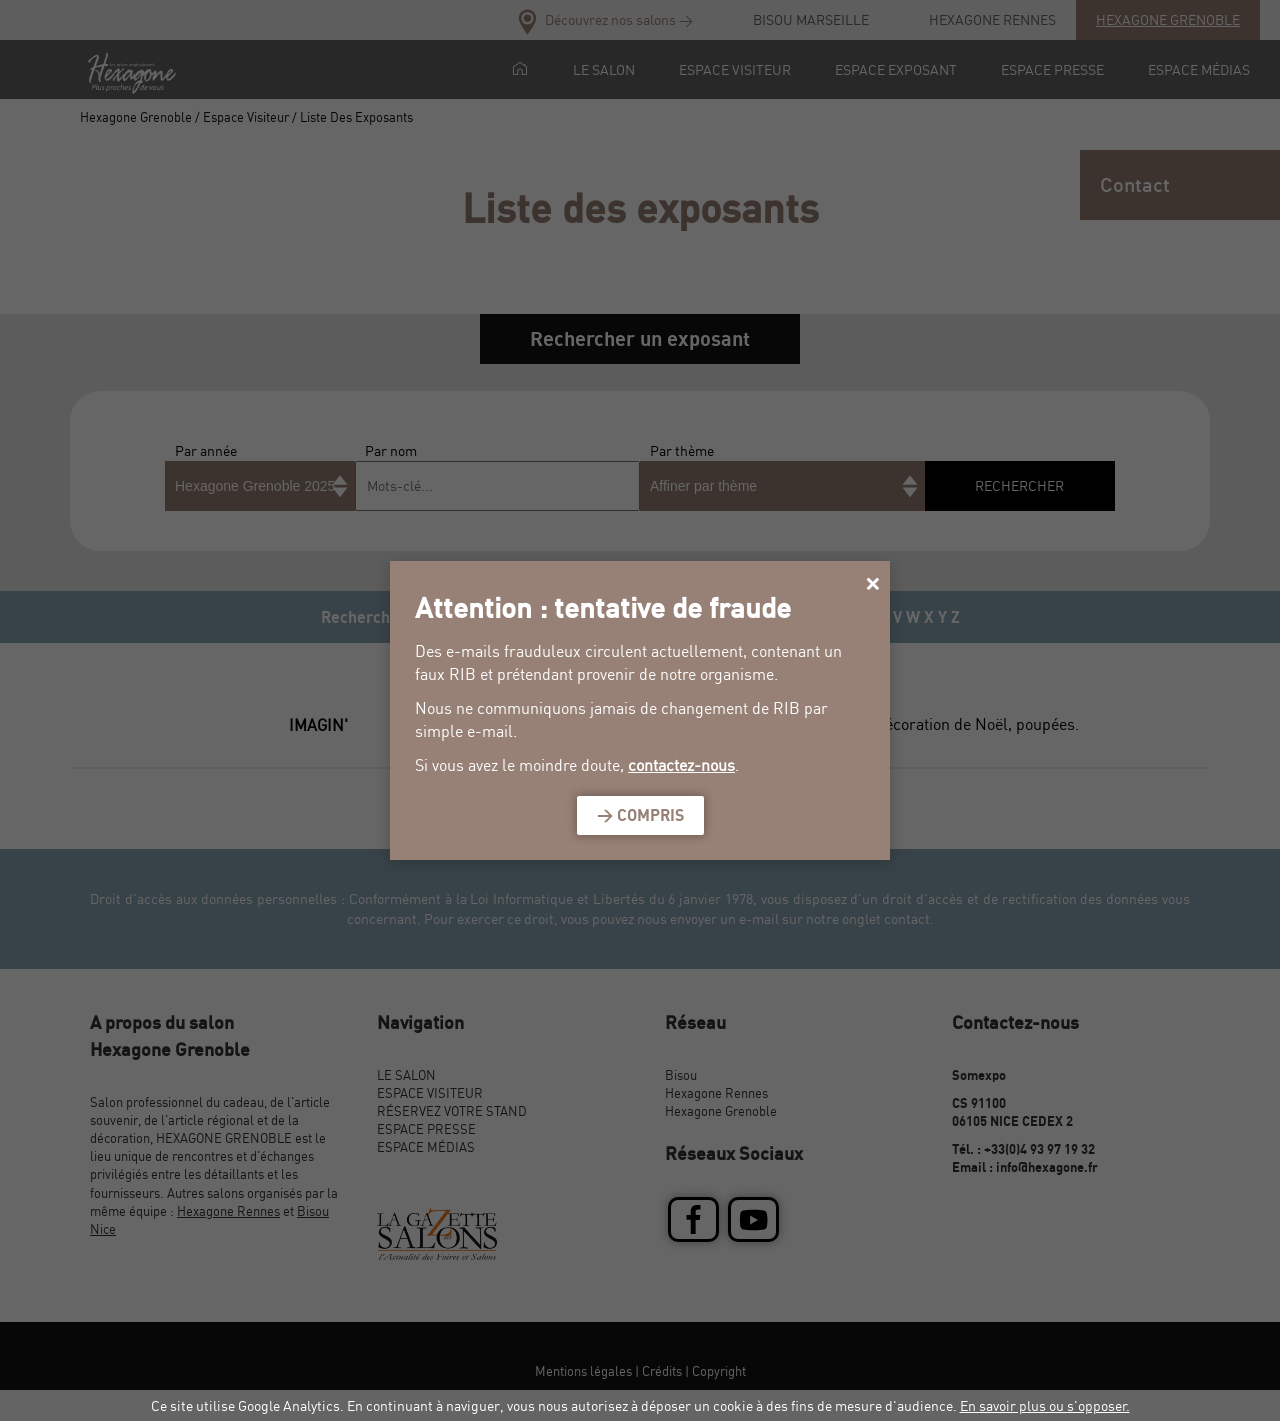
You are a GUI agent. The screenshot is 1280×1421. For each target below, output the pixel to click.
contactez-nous (681, 765)
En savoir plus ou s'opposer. (1045, 1405)
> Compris (640, 815)
